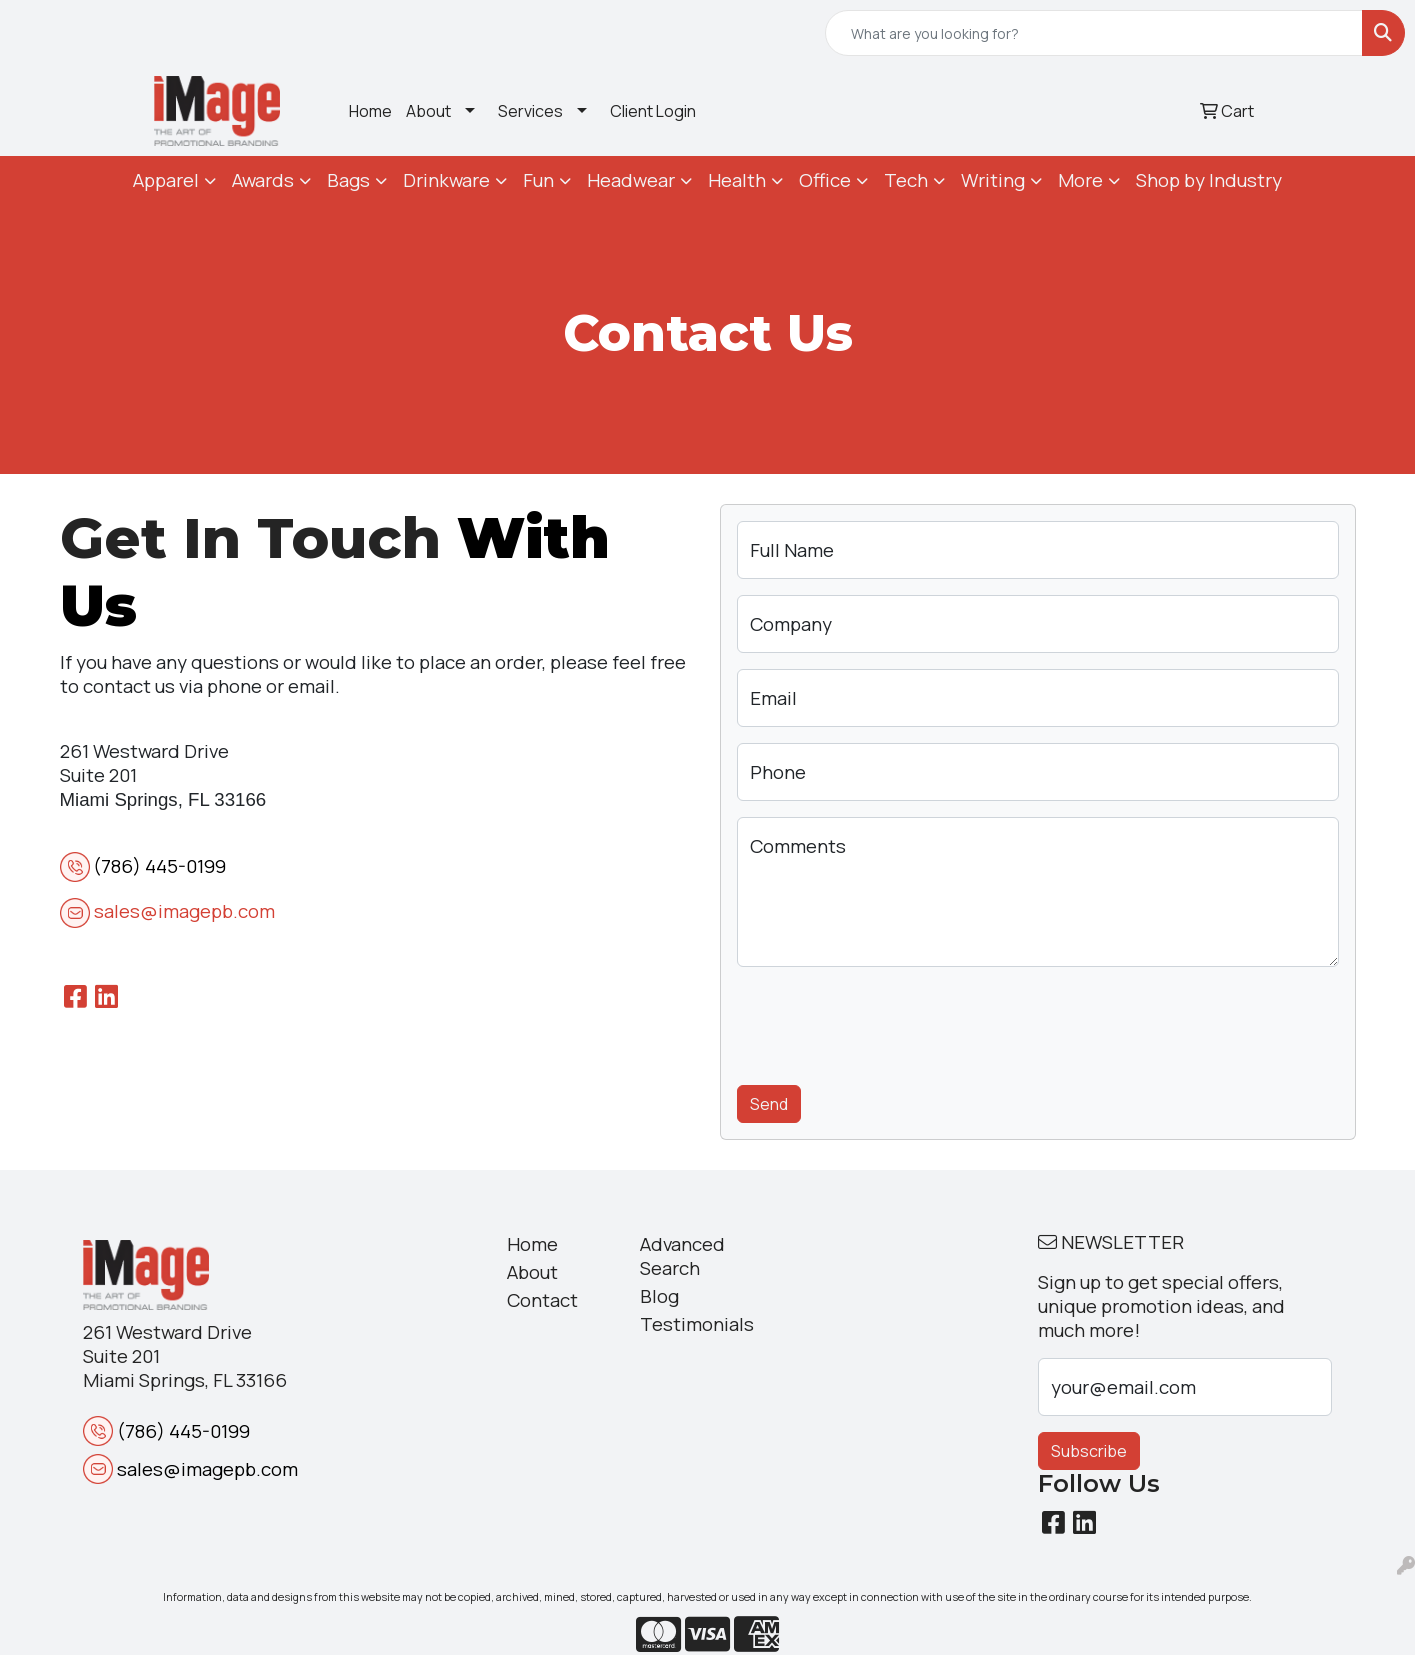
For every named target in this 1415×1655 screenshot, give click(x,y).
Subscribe (1089, 1451)
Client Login (653, 111)
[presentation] (889, 1022)
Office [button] (825, 180)
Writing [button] (993, 180)
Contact (542, 1300)
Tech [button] (906, 180)
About (428, 111)
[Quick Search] (1094, 33)
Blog (659, 1296)
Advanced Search (682, 1256)
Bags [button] (348, 180)
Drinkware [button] (446, 180)
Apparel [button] (166, 180)
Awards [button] (263, 180)
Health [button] (737, 180)
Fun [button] (538, 180)
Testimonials (694, 1324)
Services (530, 111)
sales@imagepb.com (184, 911)
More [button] (1080, 180)
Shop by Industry (1209, 180)
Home (370, 111)
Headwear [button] (631, 180)
